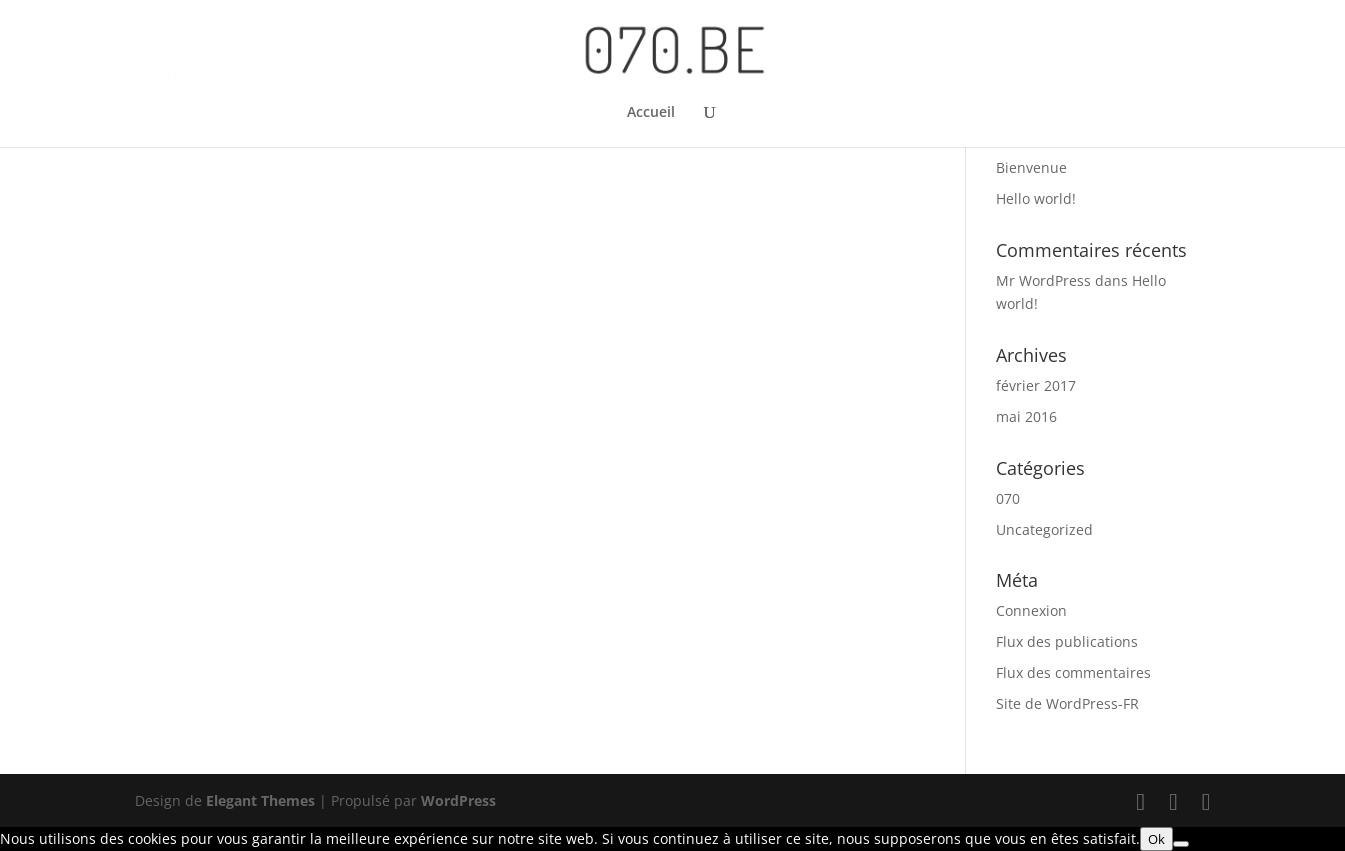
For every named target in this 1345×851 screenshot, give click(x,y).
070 (1008, 498)
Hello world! (1036, 198)
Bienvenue (1031, 167)
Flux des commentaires (1073, 672)
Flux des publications (1067, 641)
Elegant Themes (260, 800)
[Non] (1181, 844)
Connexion (1031, 610)
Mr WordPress (1043, 280)
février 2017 (1036, 385)
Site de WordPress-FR (1067, 703)
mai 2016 (1026, 416)
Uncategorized (1044, 529)
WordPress (458, 800)
